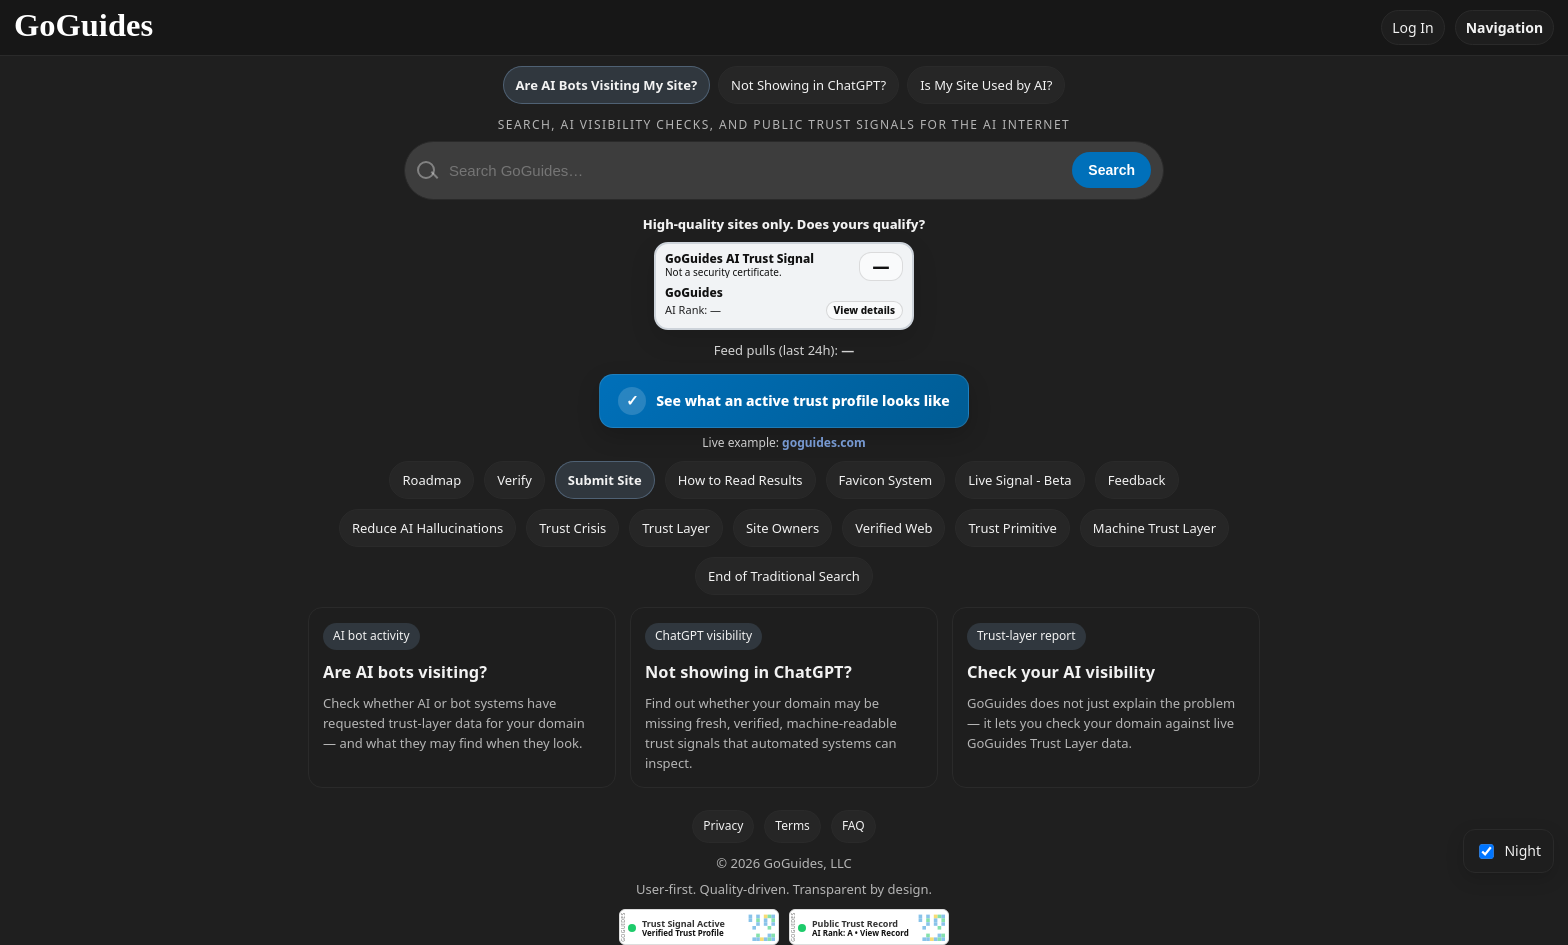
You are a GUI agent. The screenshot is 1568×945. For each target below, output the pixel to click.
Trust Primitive (1012, 528)
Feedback (1137, 480)
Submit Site (605, 480)
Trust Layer (676, 528)
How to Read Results (740, 480)
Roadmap (431, 480)
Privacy (723, 825)
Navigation (1504, 27)
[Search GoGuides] (753, 170)
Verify (514, 480)
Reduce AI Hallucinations (427, 528)
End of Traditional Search (784, 576)
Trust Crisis (572, 528)
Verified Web (893, 528)
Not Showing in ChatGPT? (808, 85)
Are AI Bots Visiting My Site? (606, 85)
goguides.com (824, 442)
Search (1111, 170)
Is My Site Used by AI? (986, 85)
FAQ (853, 825)
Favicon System (886, 480)
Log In (1412, 27)
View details (864, 310)
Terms (792, 825)
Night (1510, 850)
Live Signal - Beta (1019, 480)
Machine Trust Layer (1154, 528)
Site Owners (782, 528)
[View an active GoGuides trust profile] (784, 401)
